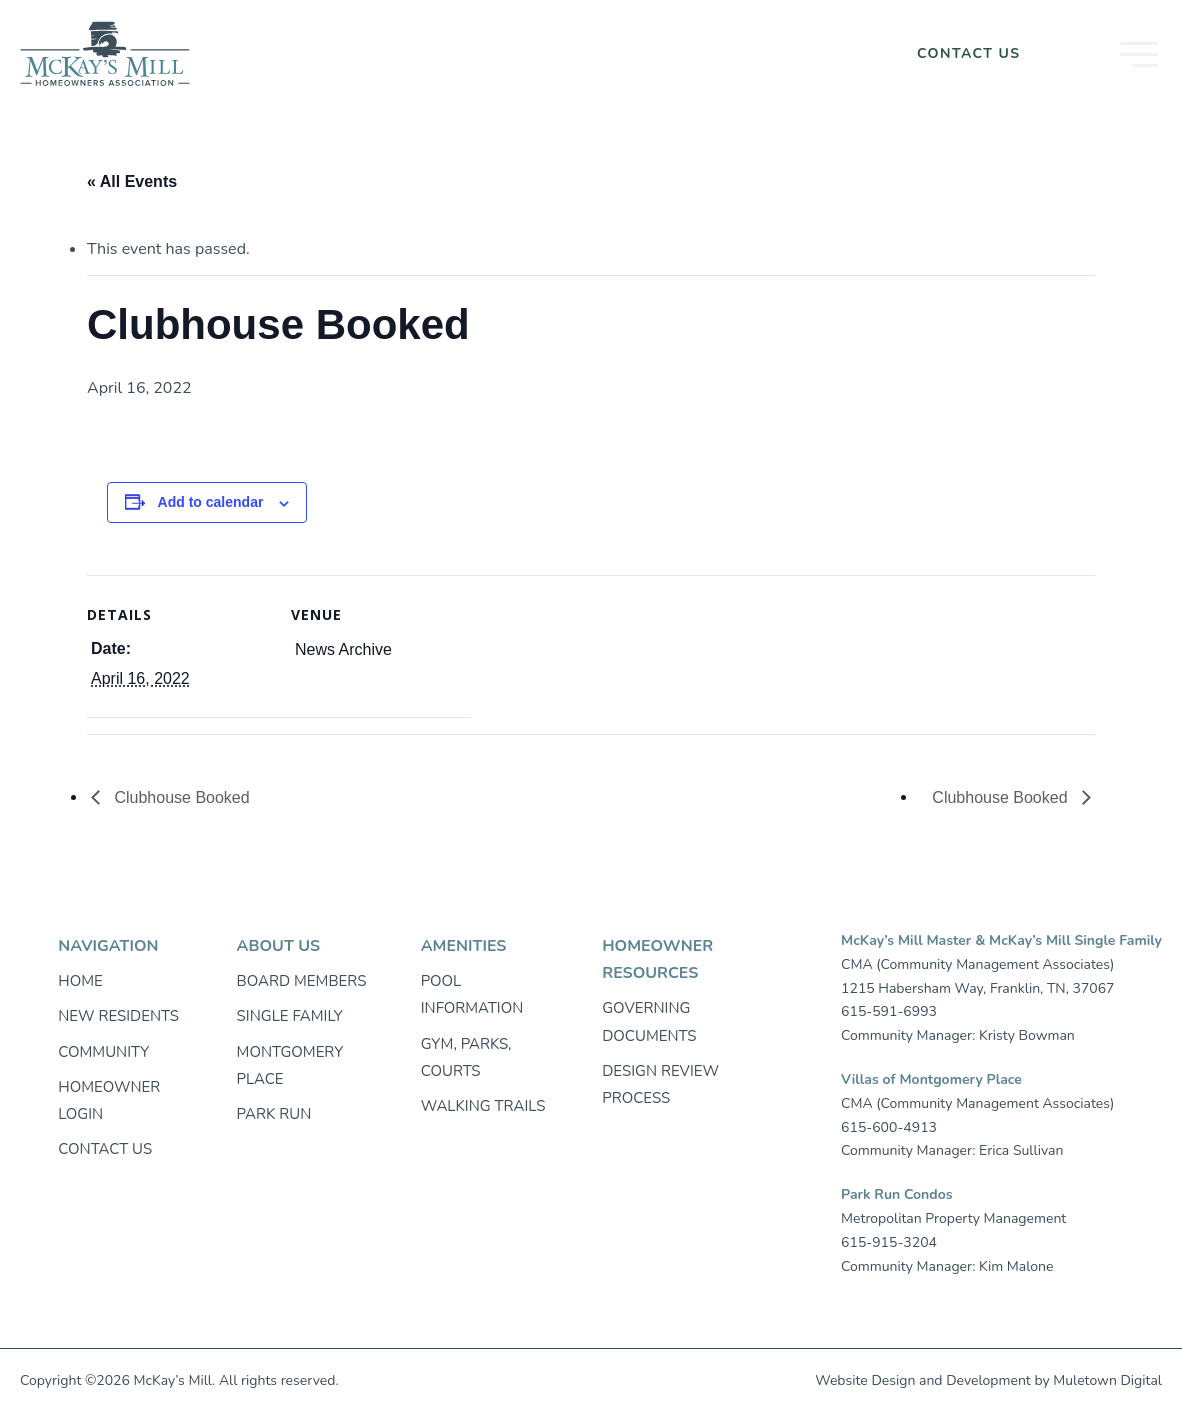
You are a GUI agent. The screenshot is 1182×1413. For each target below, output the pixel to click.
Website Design (865, 1380)
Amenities (464, 946)
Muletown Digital (1107, 1380)
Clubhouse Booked (180, 797)
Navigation (108, 946)
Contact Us (969, 53)
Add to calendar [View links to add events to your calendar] (211, 502)
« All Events (132, 181)
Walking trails (483, 1106)
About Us (278, 946)
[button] (1108, 54)
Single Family (290, 1016)
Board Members (302, 981)
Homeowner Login (786, 53)
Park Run (274, 1114)
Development (988, 1380)
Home (80, 981)
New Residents (118, 1016)
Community (103, 1052)
